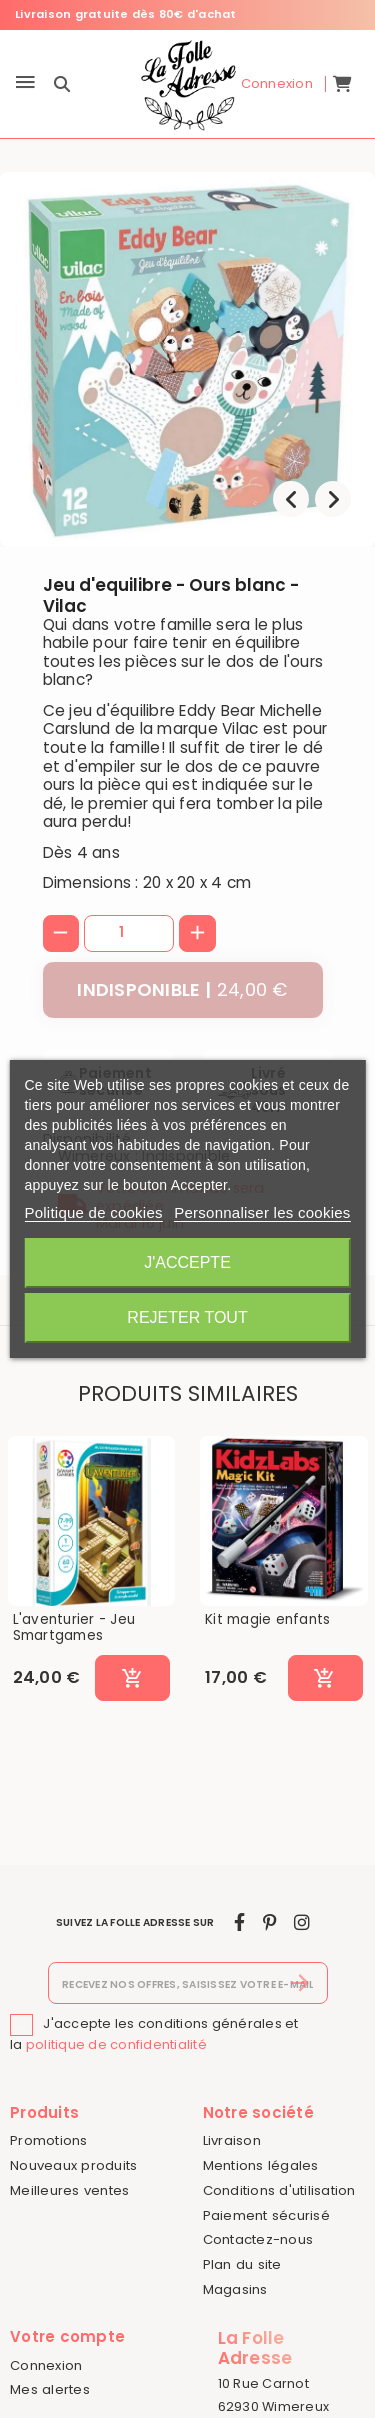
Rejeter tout (187, 1317)
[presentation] (291, 499)
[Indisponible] (183, 990)
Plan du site (242, 2264)
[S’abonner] (300, 1983)
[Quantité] (129, 933)
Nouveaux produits (73, 2165)
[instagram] (302, 1922)
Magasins (235, 2289)
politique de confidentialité (116, 2044)
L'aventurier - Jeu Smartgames (74, 1627)
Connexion (46, 2365)
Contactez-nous (258, 2239)
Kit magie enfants (267, 1620)
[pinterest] (269, 1922)
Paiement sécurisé (266, 2215)
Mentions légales (261, 2165)
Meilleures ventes (69, 2190)
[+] (197, 933)
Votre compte (67, 2336)
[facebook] (239, 1922)
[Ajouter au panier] (132, 1678)
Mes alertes (50, 2389)
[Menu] (25, 83)
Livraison (232, 2140)
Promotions (49, 2140)
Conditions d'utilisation (279, 2190)
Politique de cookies (93, 1212)
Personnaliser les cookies (262, 1212)
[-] (61, 933)
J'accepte (187, 1262)
